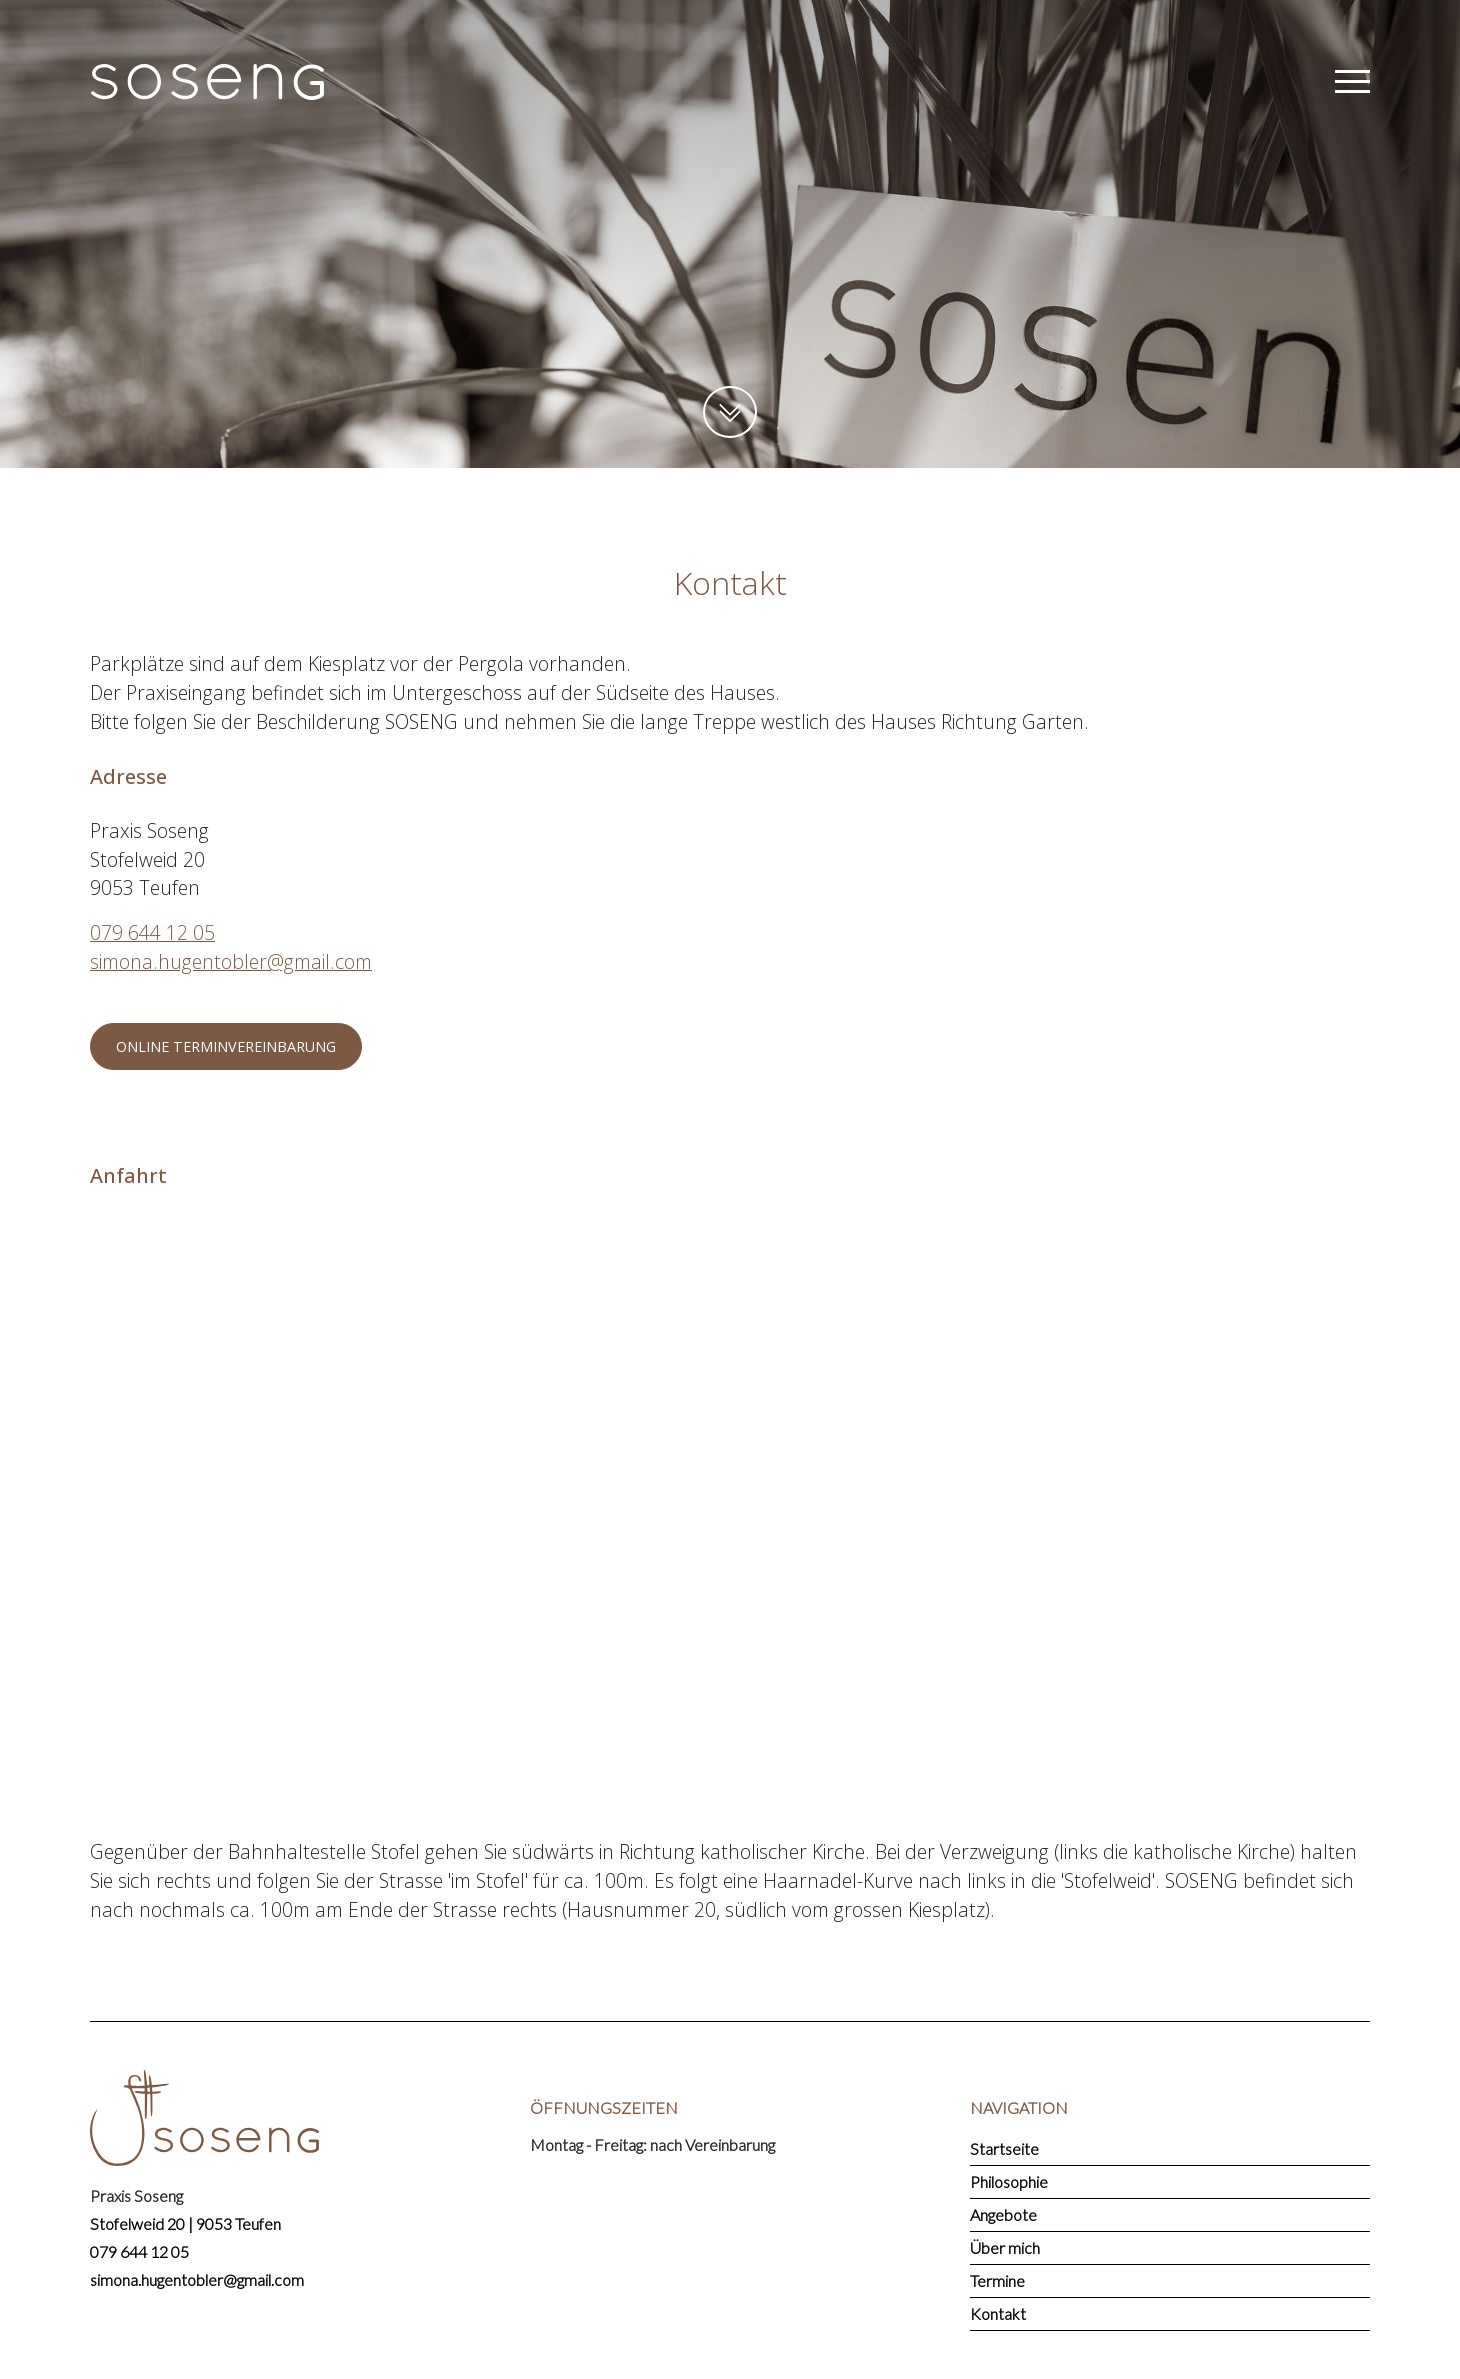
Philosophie (1009, 2181)
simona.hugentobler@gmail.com (231, 961)
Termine (997, 2280)
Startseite (1004, 2148)
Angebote (1003, 2214)
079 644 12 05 (152, 932)
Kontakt (998, 2313)
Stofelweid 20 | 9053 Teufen (185, 2223)
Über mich (1005, 2247)
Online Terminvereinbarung (226, 1046)
